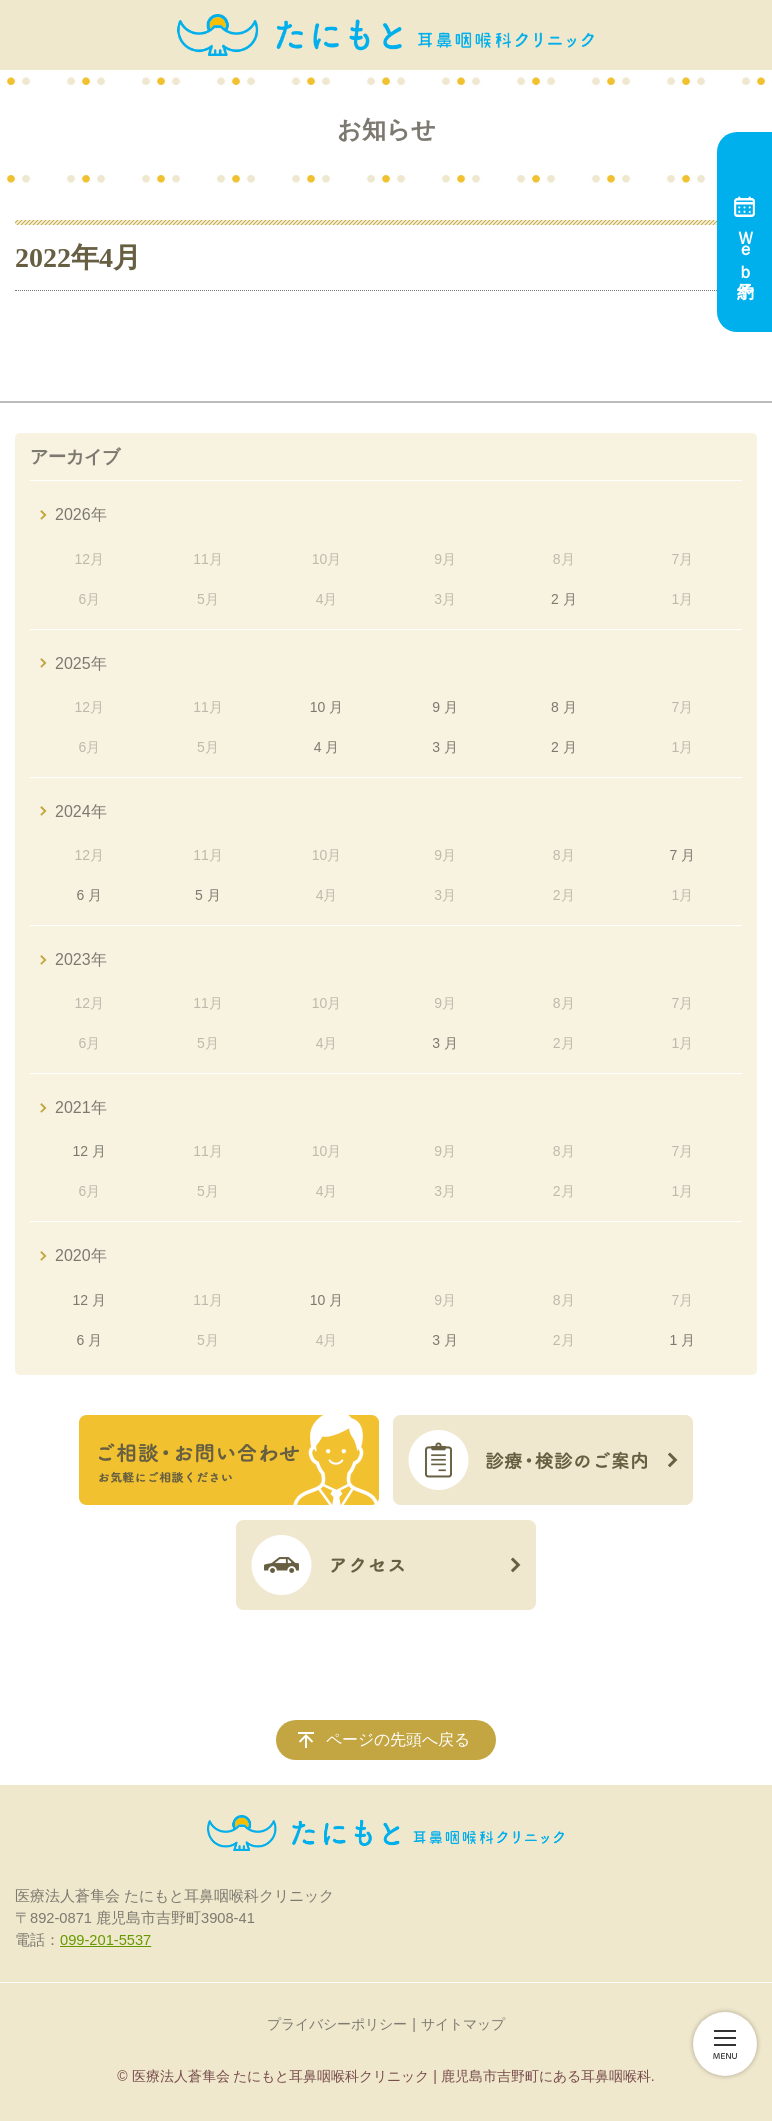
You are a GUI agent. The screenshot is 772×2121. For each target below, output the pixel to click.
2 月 (564, 599)
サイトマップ (463, 2024)
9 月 (445, 707)
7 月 (683, 855)
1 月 (683, 1340)
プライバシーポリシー (337, 2024)
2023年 (81, 959)
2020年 (81, 1255)
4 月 (327, 747)
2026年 (81, 514)
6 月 (89, 895)
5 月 (208, 895)
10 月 (326, 707)
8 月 (564, 707)
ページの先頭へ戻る (398, 1739)
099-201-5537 (105, 1940)
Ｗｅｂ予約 (744, 232)
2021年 (81, 1107)
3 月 (445, 747)
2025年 (81, 663)
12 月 (89, 1151)
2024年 (81, 811)
